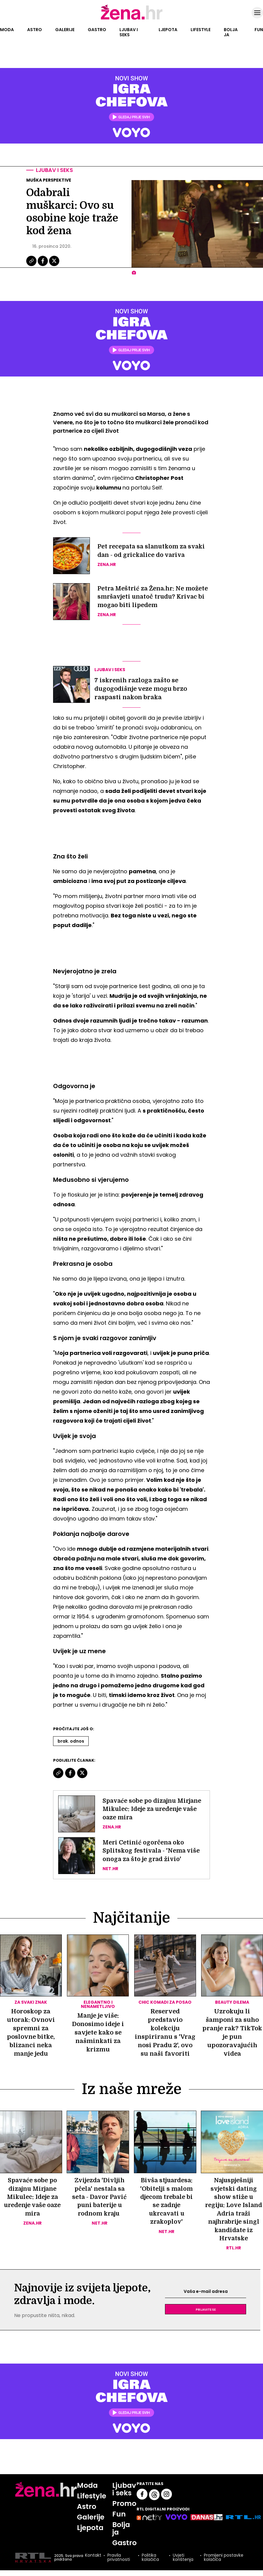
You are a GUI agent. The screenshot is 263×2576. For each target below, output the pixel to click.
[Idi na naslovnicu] (132, 19)
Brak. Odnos (71, 1741)
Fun (259, 30)
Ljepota (168, 30)
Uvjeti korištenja (183, 2559)
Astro (34, 30)
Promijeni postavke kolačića (224, 2559)
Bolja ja (231, 32)
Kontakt (93, 2557)
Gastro (97, 30)
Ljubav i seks (128, 32)
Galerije (64, 30)
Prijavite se (206, 2311)
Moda (7, 30)
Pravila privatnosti (118, 2559)
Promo (125, 2505)
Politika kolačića (150, 2559)
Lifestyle (201, 30)
